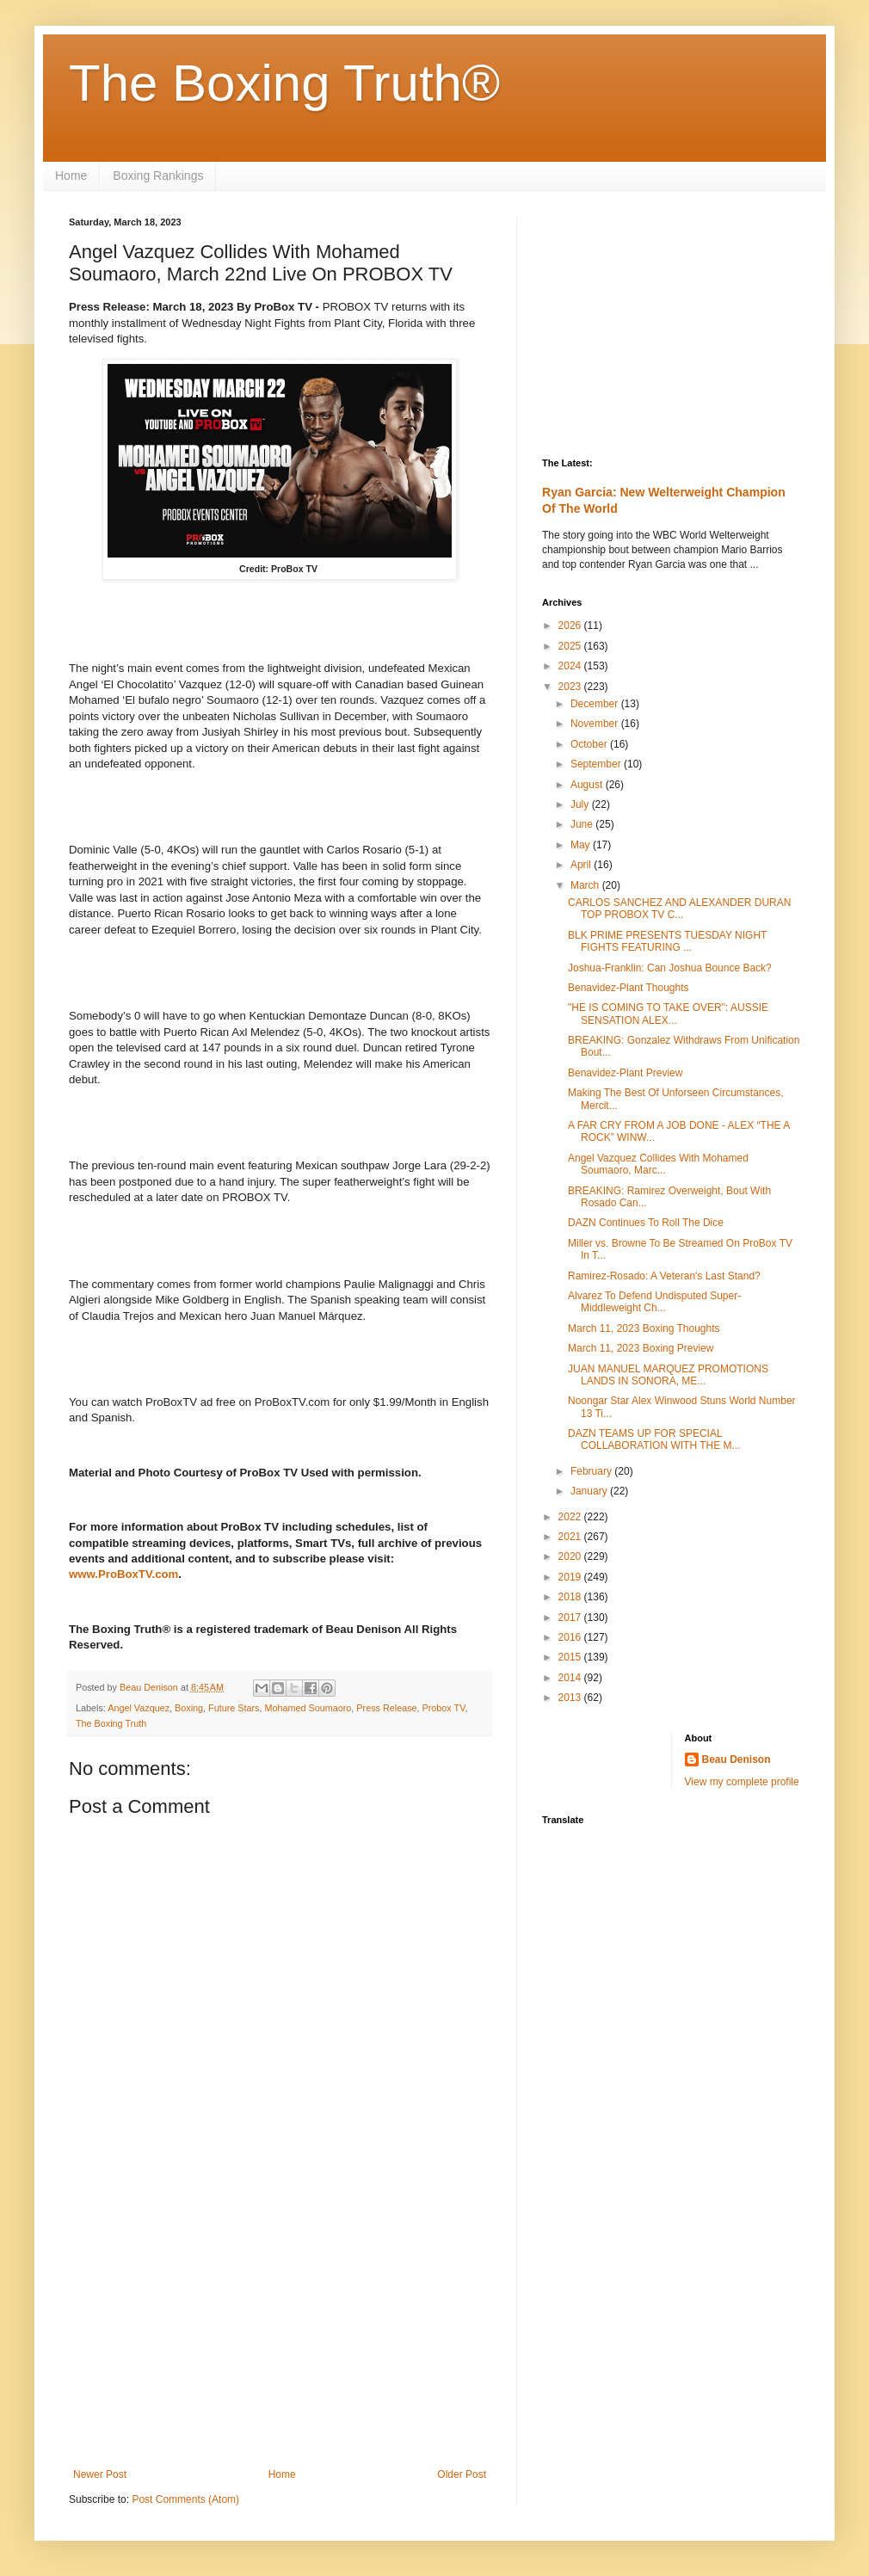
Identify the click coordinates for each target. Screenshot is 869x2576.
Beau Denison (736, 1759)
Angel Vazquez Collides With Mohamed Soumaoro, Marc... (658, 1164)
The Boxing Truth (111, 1723)
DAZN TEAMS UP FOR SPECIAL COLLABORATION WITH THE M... (654, 1439)
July (581, 804)
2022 (571, 1517)
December (595, 704)
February (592, 1471)
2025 (571, 646)
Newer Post (99, 2474)
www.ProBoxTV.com (123, 1574)
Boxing (189, 1708)
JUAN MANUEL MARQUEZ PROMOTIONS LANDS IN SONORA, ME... (668, 1375)
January (590, 1491)
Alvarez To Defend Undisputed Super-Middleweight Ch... (654, 1302)
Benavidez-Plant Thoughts (628, 988)
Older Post (461, 2474)
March (586, 885)
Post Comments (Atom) (185, 2499)
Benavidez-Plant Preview (625, 1073)
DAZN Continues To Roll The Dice (646, 1223)
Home (71, 175)
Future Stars (233, 1708)
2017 (571, 1618)
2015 (571, 1657)
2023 (571, 687)
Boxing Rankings (158, 175)
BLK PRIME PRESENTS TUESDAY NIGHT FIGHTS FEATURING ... (667, 941)
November (595, 724)
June (582, 824)
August (588, 785)
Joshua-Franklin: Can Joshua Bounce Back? (670, 968)
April (582, 865)
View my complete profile (742, 1782)
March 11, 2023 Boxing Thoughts (644, 1328)
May (581, 845)
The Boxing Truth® (284, 83)
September (597, 764)
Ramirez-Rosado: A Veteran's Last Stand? (664, 1276)
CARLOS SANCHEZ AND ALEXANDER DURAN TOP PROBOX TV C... (679, 909)
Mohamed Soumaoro (308, 1708)
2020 (571, 1556)
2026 (571, 625)
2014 (571, 1678)
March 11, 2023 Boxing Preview (640, 1348)
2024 (571, 666)
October (590, 744)
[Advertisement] (279, 2326)
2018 (571, 1597)
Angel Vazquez (138, 1708)
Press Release (386, 1708)
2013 (571, 1698)
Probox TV (443, 1708)
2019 (571, 1577)
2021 (571, 1537)
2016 (571, 1637)
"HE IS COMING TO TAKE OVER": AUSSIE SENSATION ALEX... (668, 1013)
